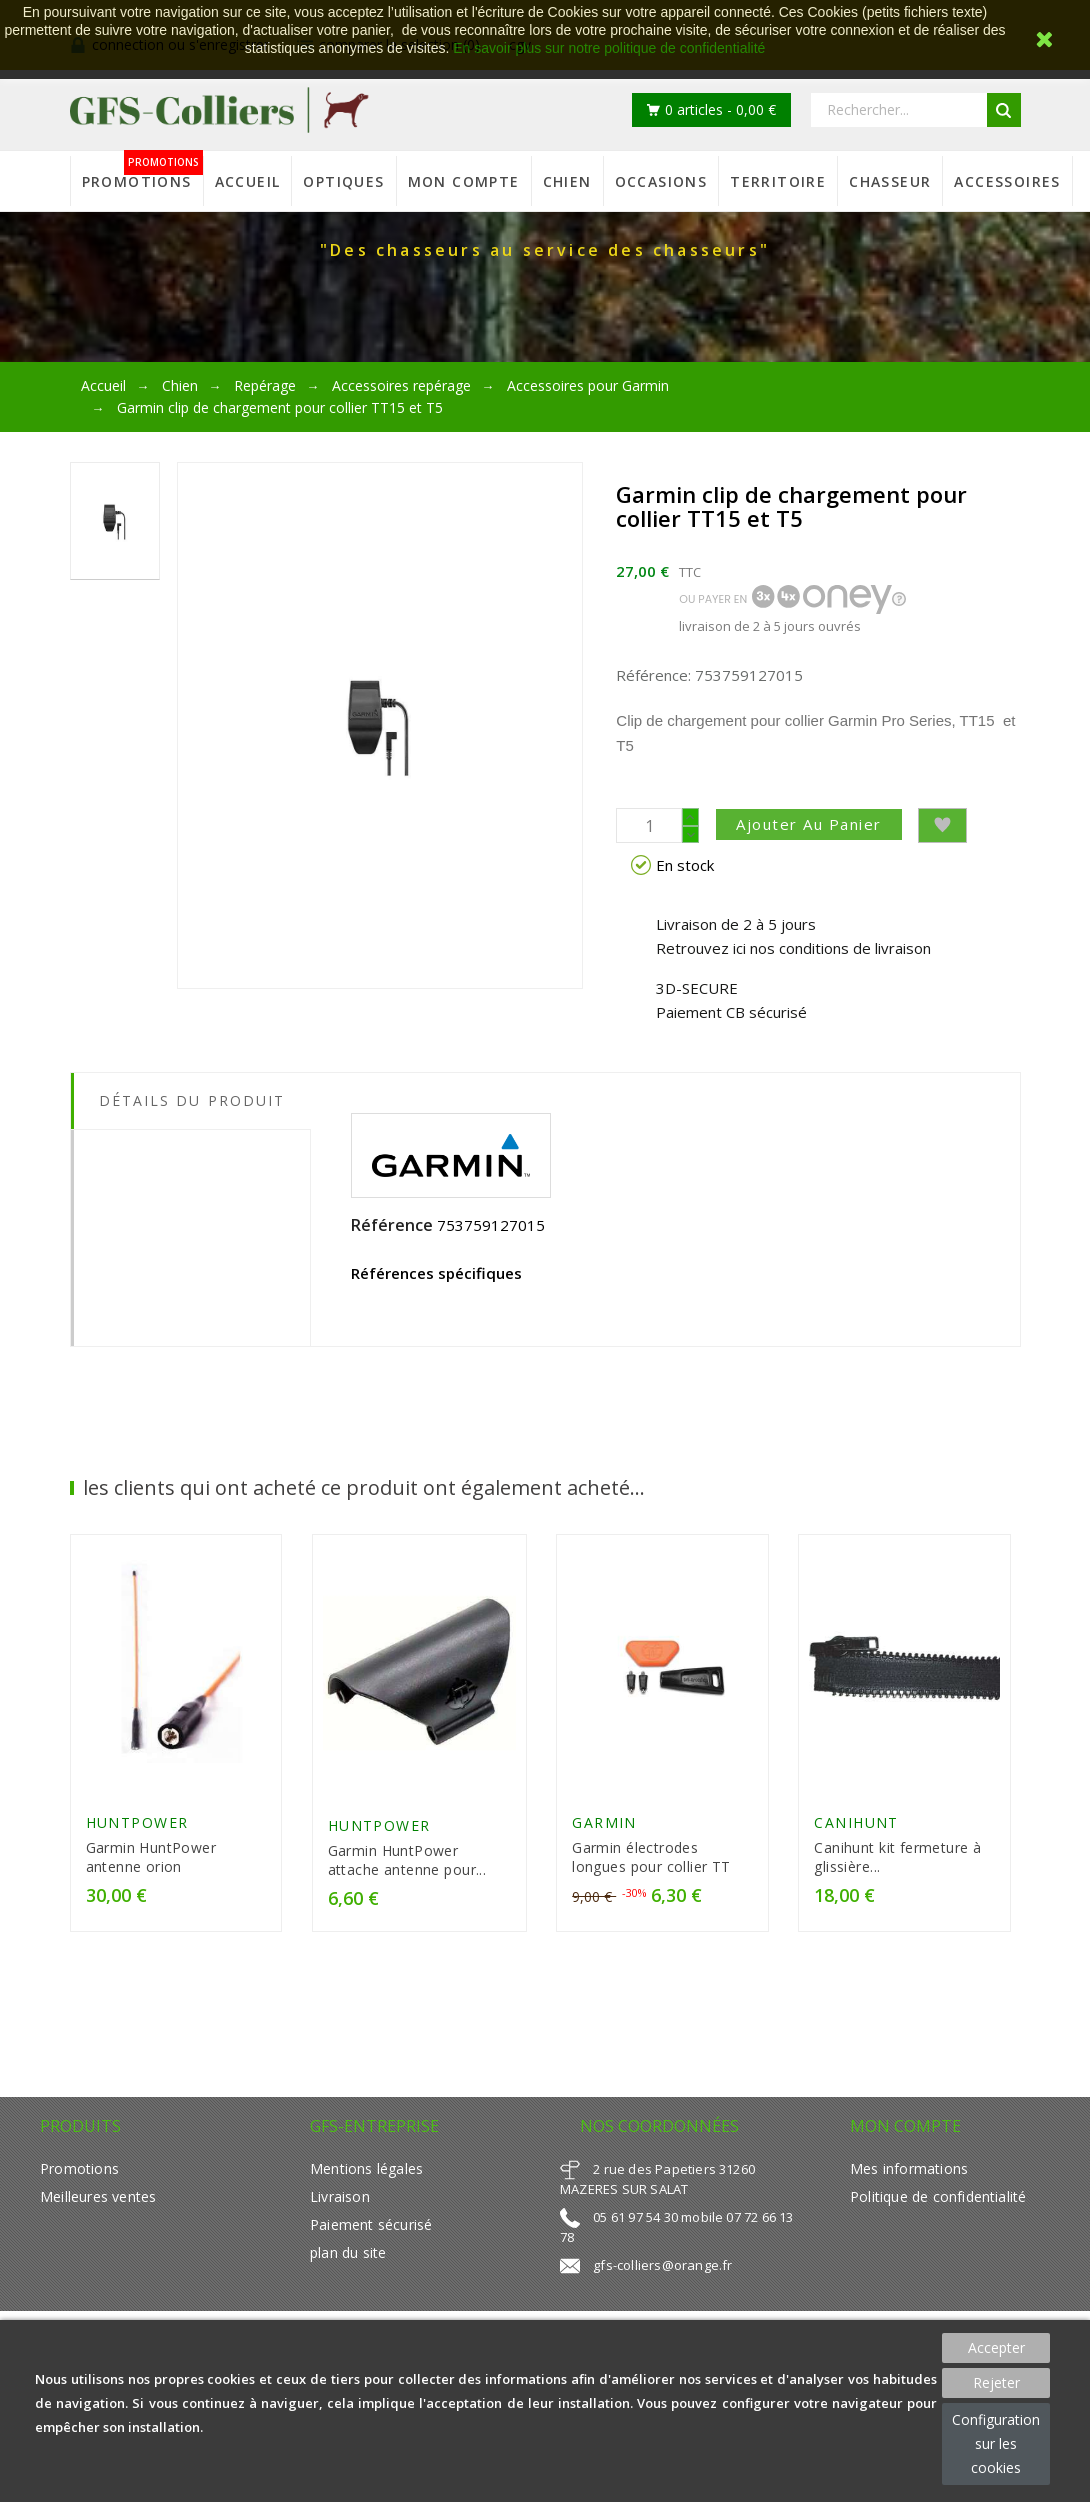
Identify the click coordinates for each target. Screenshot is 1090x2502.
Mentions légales (366, 2168)
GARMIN (604, 1822)
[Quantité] (649, 825)
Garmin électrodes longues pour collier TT (651, 1857)
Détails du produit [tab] (192, 1100)
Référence (392, 1225)
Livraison (340, 2196)
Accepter (996, 2347)
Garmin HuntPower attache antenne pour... (407, 1860)
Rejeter (996, 2382)
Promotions (79, 2168)
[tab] (191, 1145)
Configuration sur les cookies (996, 2443)
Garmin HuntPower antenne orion (151, 1857)
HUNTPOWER (137, 1822)
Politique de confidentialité (938, 2196)
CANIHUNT (856, 1822)
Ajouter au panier (809, 824)
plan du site (348, 2252)
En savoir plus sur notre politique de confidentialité (609, 48)
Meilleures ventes (98, 2196)
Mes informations (909, 2168)
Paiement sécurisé (371, 2224)
